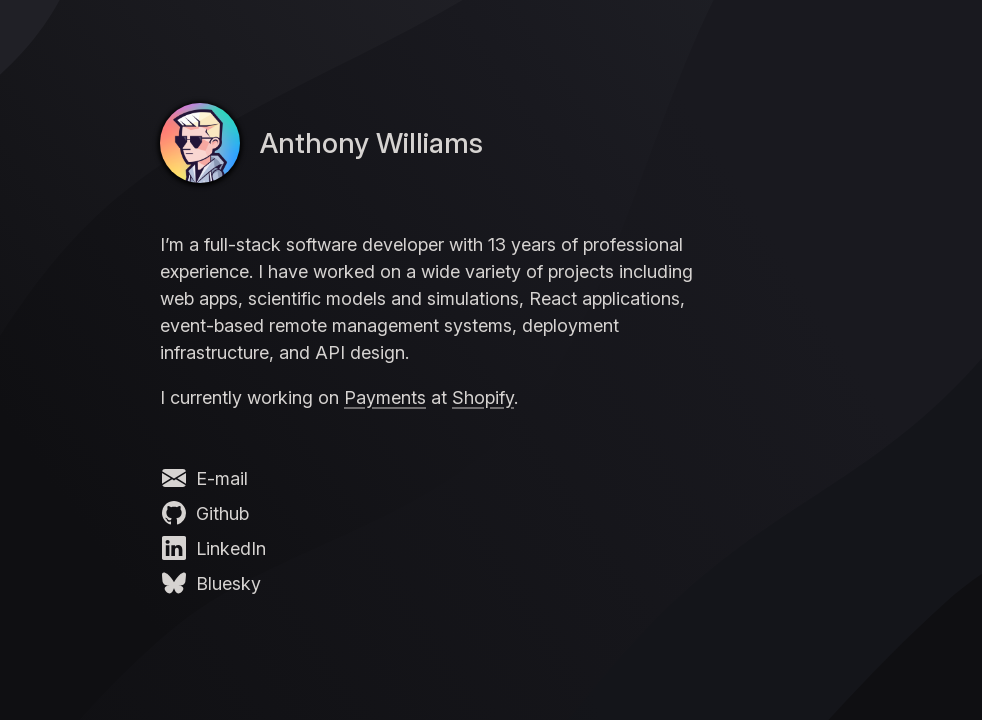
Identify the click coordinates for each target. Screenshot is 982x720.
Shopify (483, 397)
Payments (385, 397)
